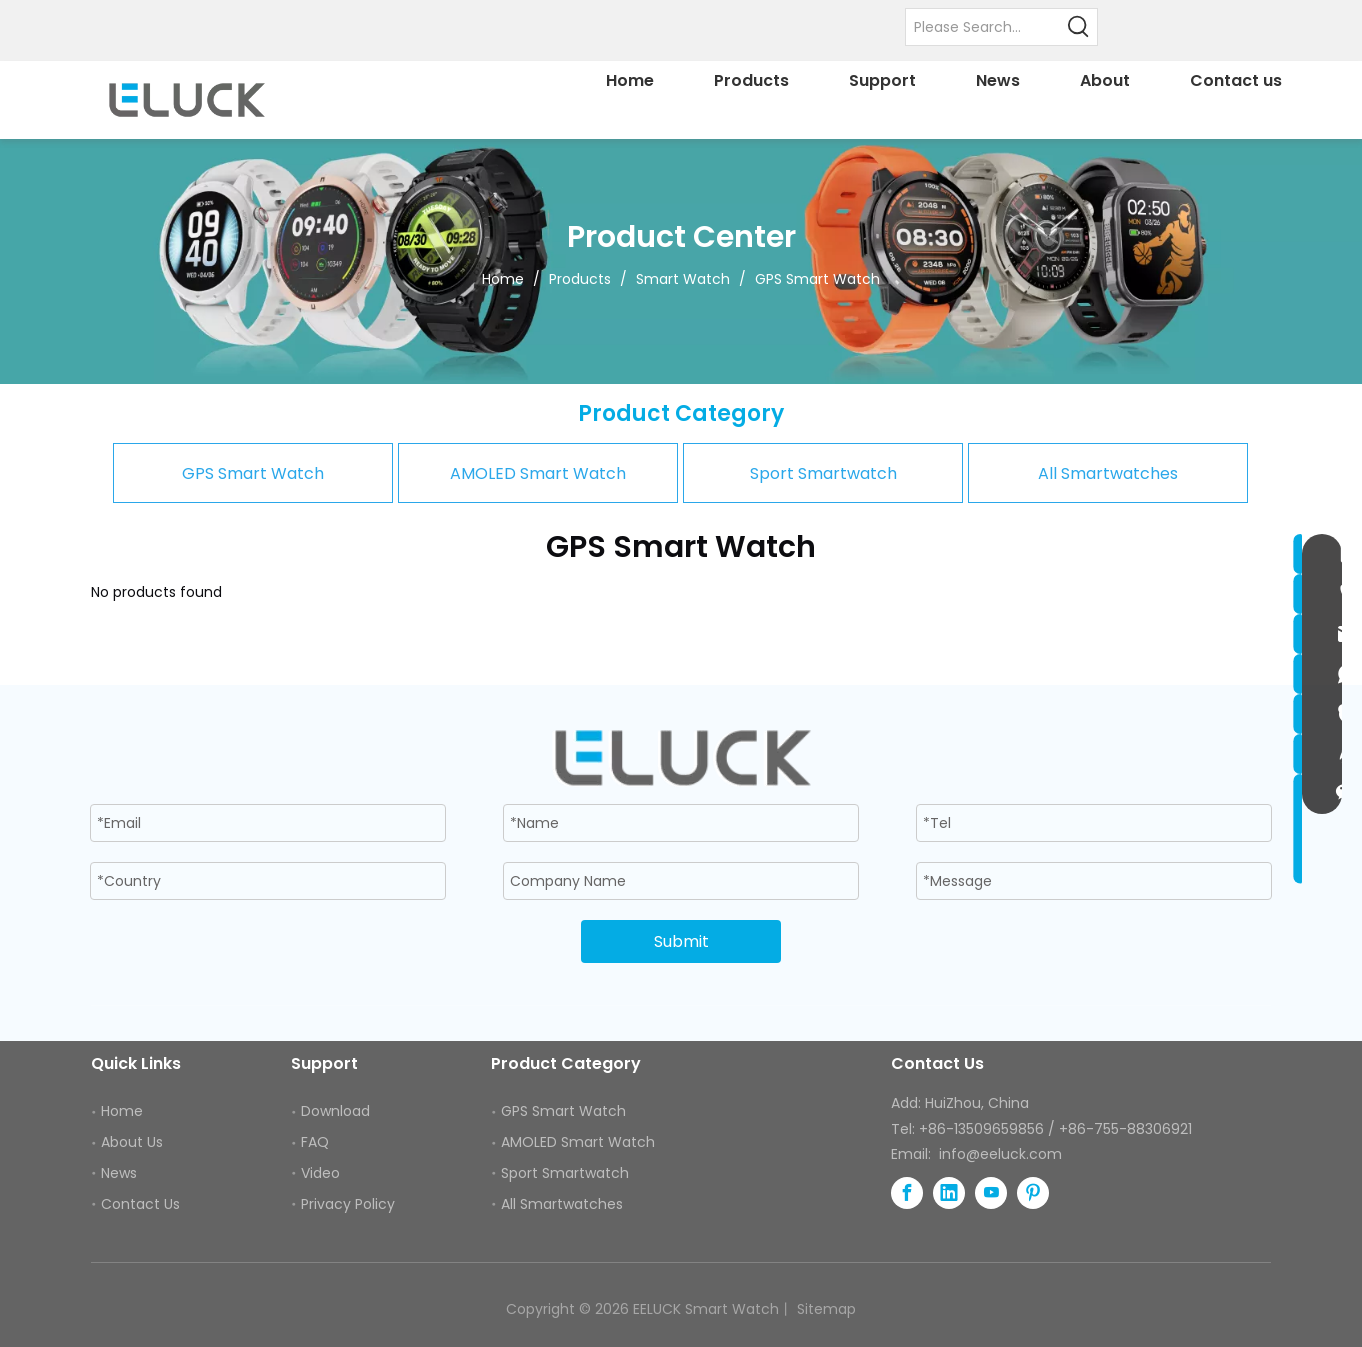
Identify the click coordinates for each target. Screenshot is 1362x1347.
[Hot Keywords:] (1079, 27)
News (119, 1173)
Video (320, 1173)
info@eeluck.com (1000, 1154)
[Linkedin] (949, 1193)
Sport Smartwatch (823, 473)
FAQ (315, 1142)
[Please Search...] (984, 27)
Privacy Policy (348, 1204)
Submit (681, 941)
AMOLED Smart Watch (538, 473)
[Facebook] (907, 1193)
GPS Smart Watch (253, 473)
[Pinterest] (1033, 1193)
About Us (132, 1142)
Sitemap (826, 1309)
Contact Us (140, 1204)
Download (335, 1111)
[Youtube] (991, 1193)
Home (122, 1111)
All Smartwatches (1108, 473)
